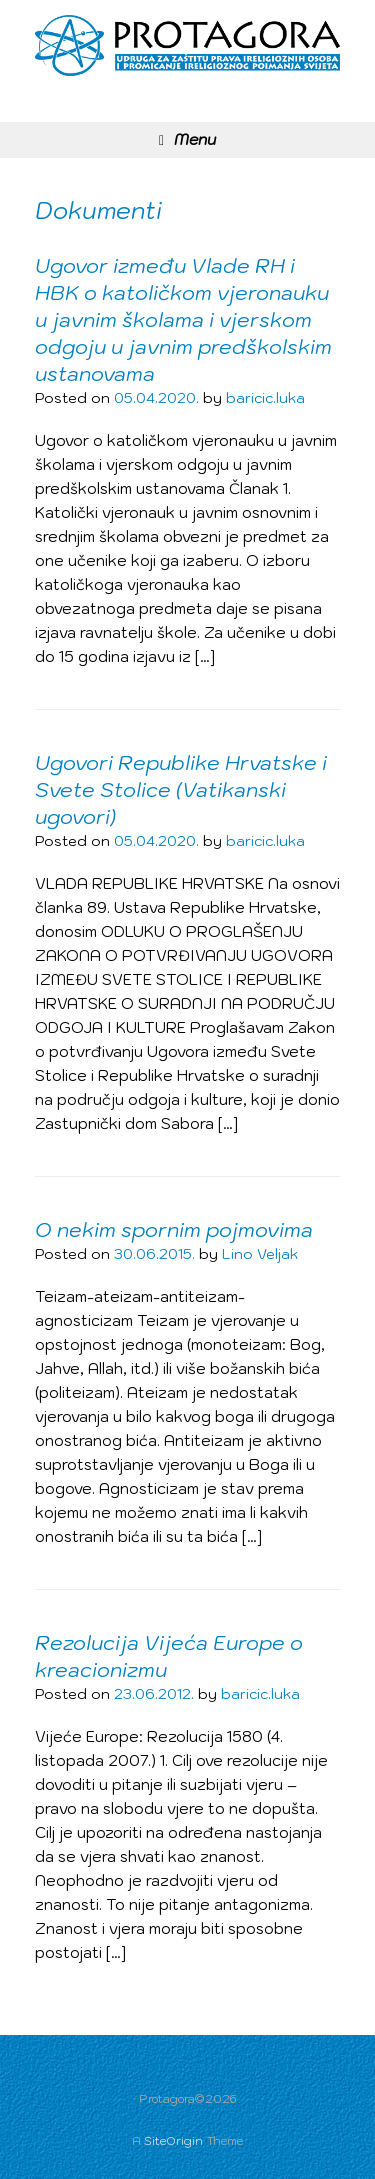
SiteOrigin (173, 2140)
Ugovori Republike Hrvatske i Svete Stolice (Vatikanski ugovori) (181, 790)
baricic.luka (265, 398)
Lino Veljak (260, 1254)
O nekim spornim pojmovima (174, 1230)
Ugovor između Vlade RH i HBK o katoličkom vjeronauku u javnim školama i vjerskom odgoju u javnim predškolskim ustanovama (183, 320)
